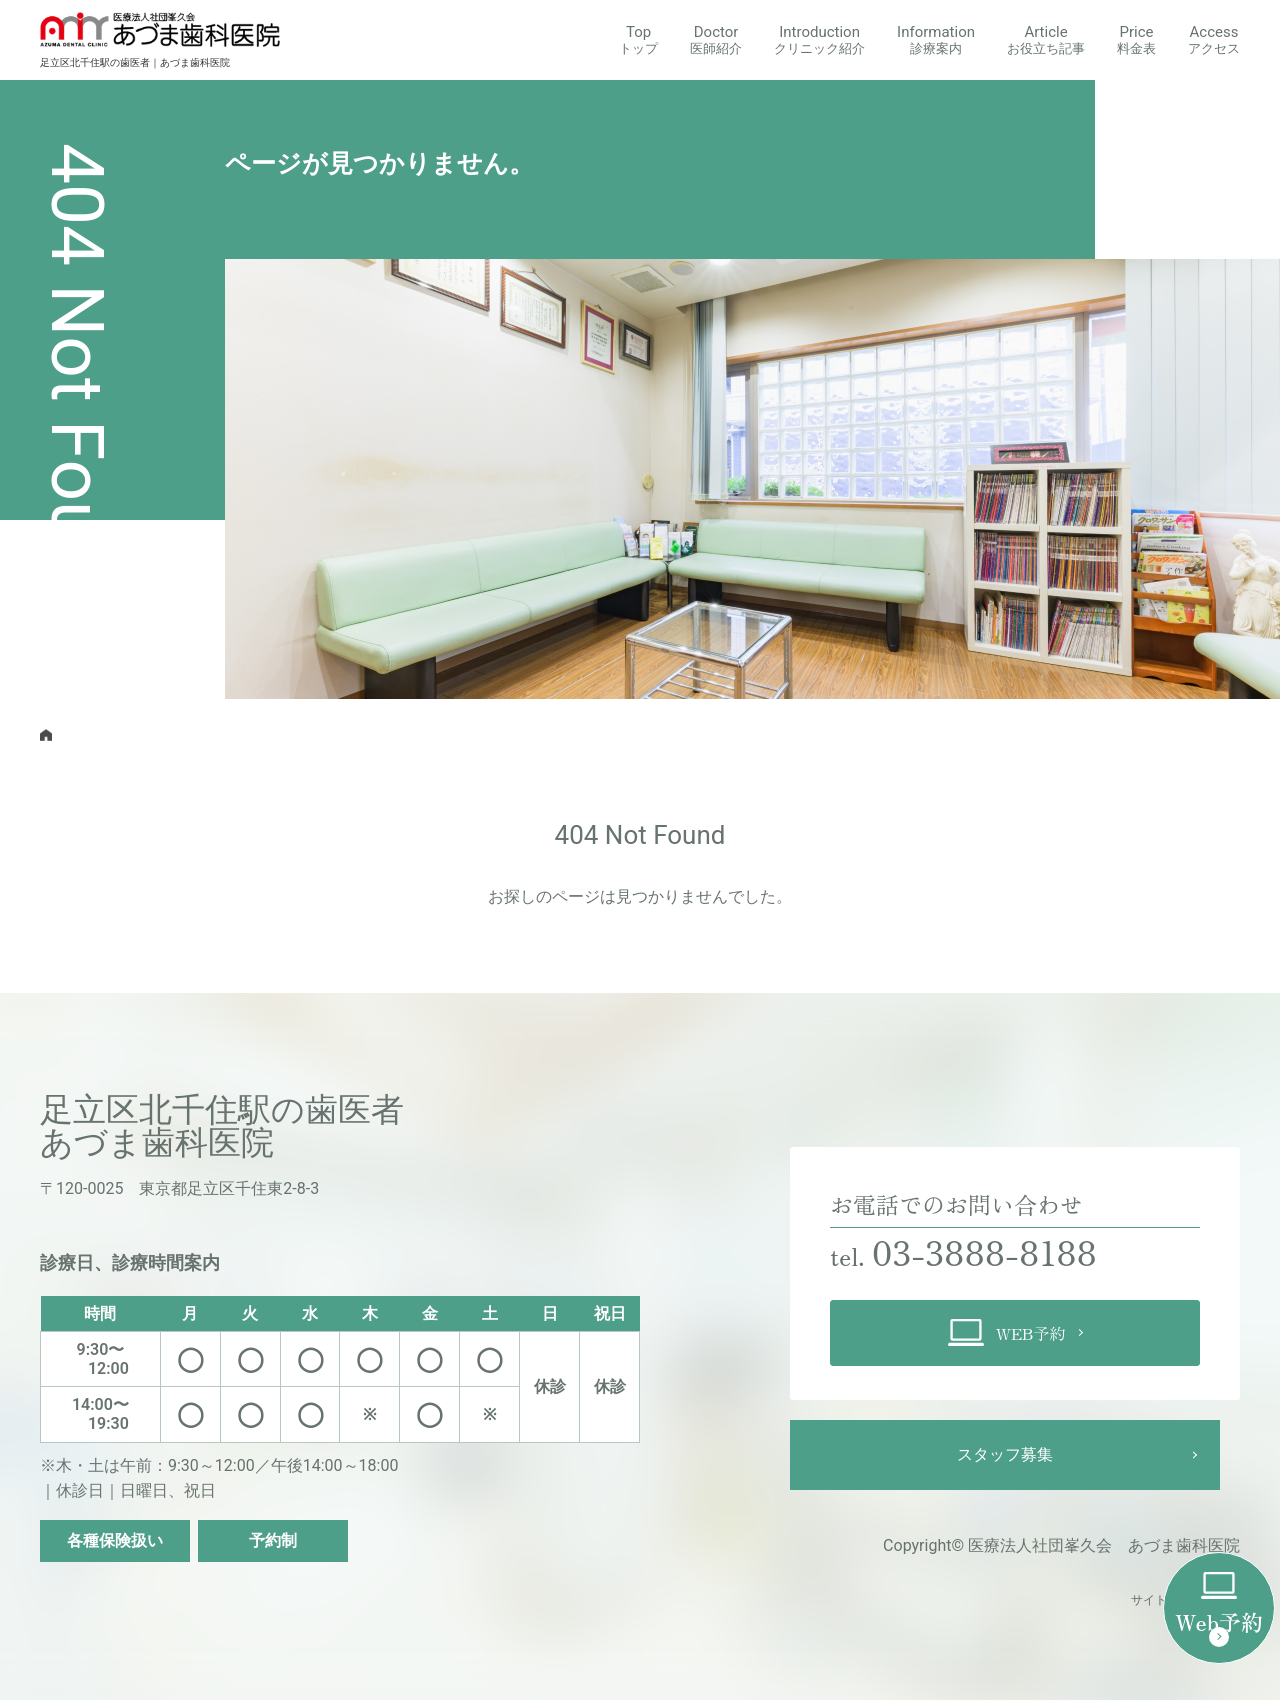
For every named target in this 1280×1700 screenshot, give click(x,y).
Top (638, 39)
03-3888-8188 (995, 1249)
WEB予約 (1007, 1332)
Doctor (716, 39)
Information (936, 39)
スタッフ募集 (1005, 1454)
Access (1214, 39)
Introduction (819, 39)
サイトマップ (1167, 1600)
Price (1136, 39)
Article (1046, 39)
